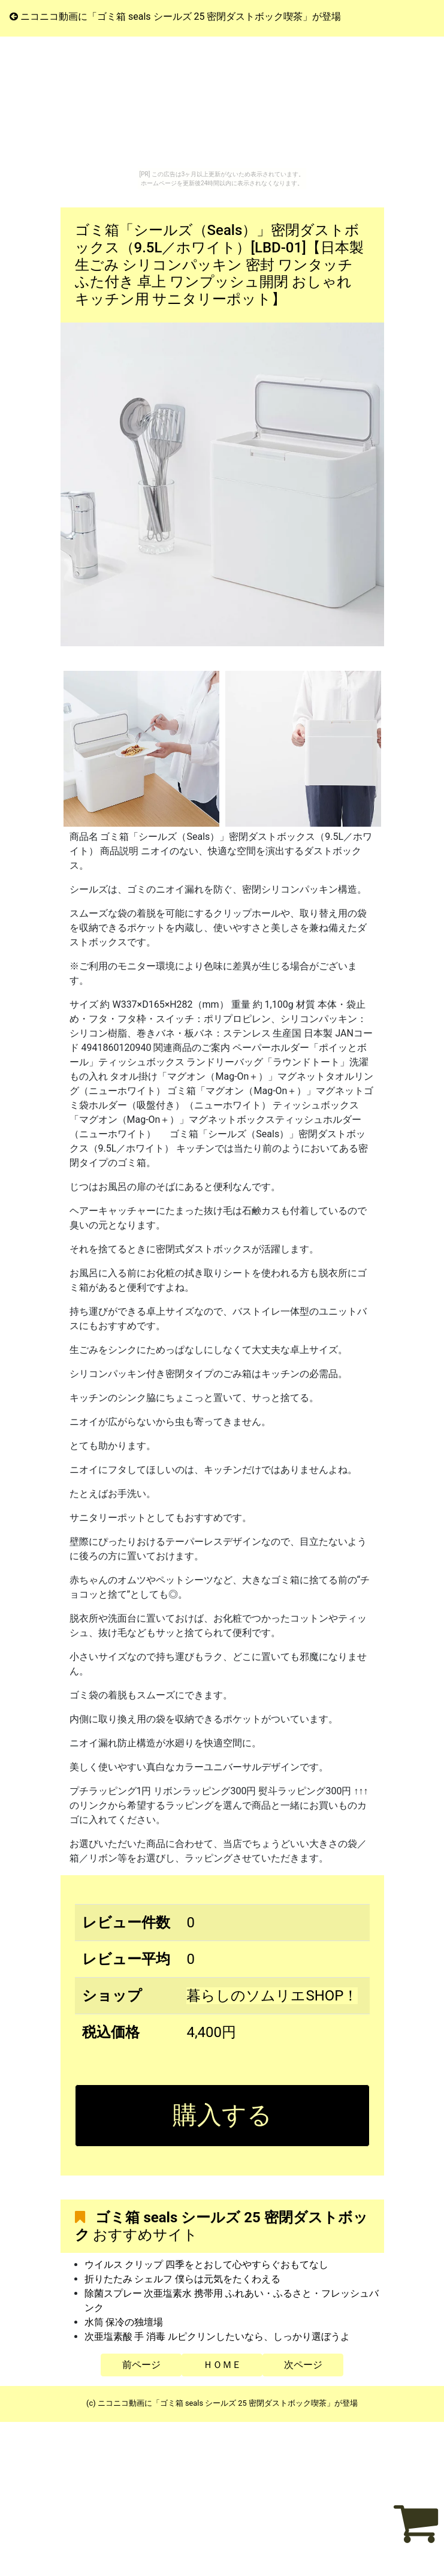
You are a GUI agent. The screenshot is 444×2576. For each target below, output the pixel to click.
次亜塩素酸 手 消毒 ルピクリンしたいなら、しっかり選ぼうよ (217, 2336)
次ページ (303, 2364)
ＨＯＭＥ (222, 2364)
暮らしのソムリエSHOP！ (272, 1995)
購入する (222, 2115)
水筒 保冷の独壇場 (124, 2322)
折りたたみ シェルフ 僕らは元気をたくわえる (182, 2279)
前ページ (141, 2364)
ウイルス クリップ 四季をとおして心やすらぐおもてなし (206, 2264)
